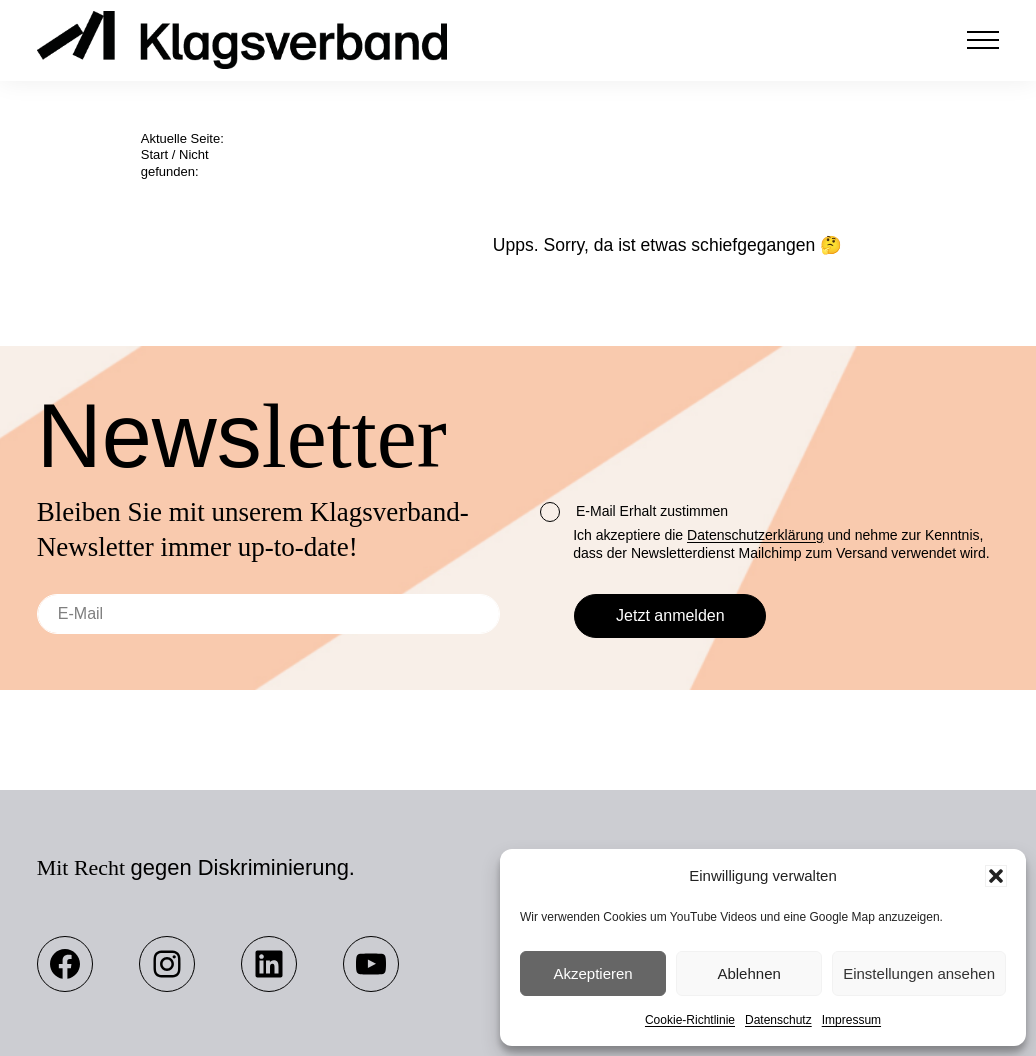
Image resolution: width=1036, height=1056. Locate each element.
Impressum (851, 1020)
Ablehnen (748, 973)
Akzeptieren (592, 973)
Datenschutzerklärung (755, 535)
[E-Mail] (268, 614)
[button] (996, 876)
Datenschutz (778, 1020)
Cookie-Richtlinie (690, 1020)
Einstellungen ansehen (919, 973)
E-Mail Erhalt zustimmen (634, 512)
